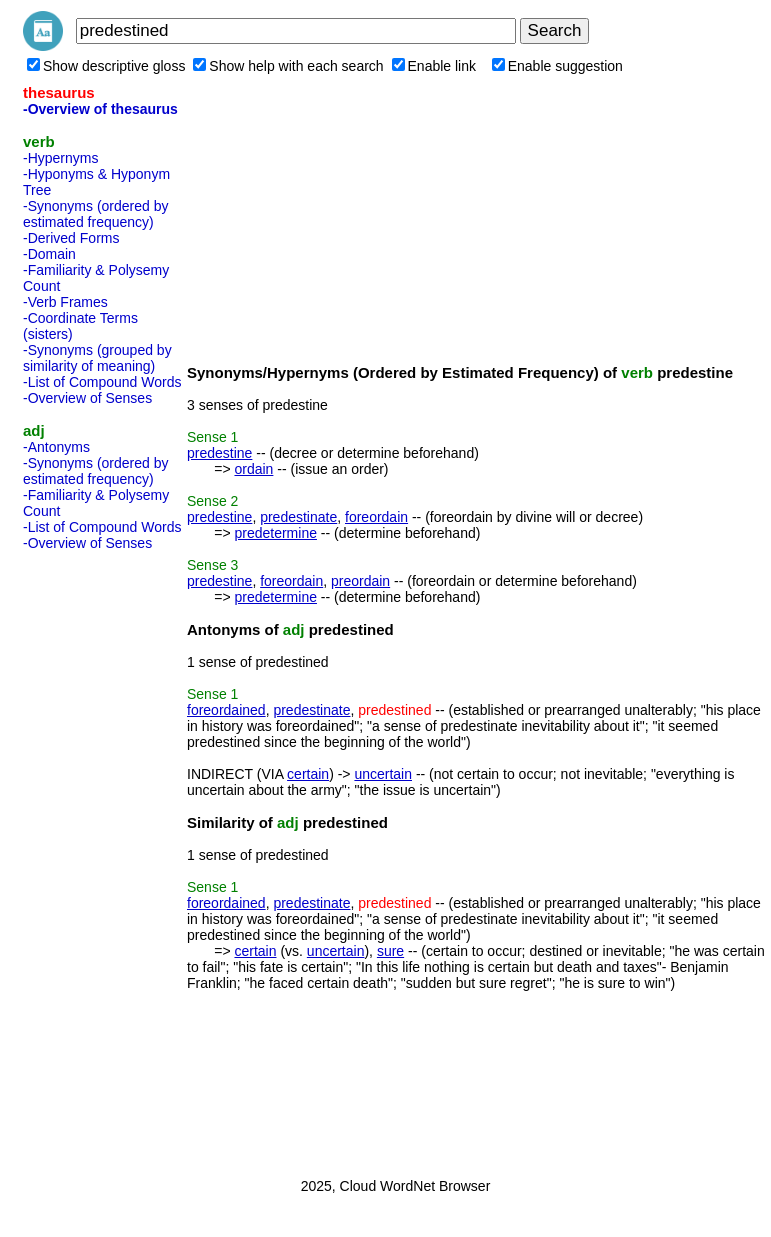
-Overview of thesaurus (100, 109)
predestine (219, 453)
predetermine (275, 533)
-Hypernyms (60, 158)
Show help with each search (288, 66)
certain (308, 774)
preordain (360, 581)
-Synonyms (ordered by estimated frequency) (96, 214)
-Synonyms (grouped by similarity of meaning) (97, 358)
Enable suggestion (557, 66)
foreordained (226, 710)
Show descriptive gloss (106, 66)
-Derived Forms (71, 238)
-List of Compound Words (102, 382)
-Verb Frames (65, 302)
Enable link (434, 66)
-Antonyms (56, 447)
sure (390, 951)
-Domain (49, 254)
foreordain (376, 517)
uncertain (383, 774)
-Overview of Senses (87, 398)
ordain (253, 469)
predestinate (298, 517)
